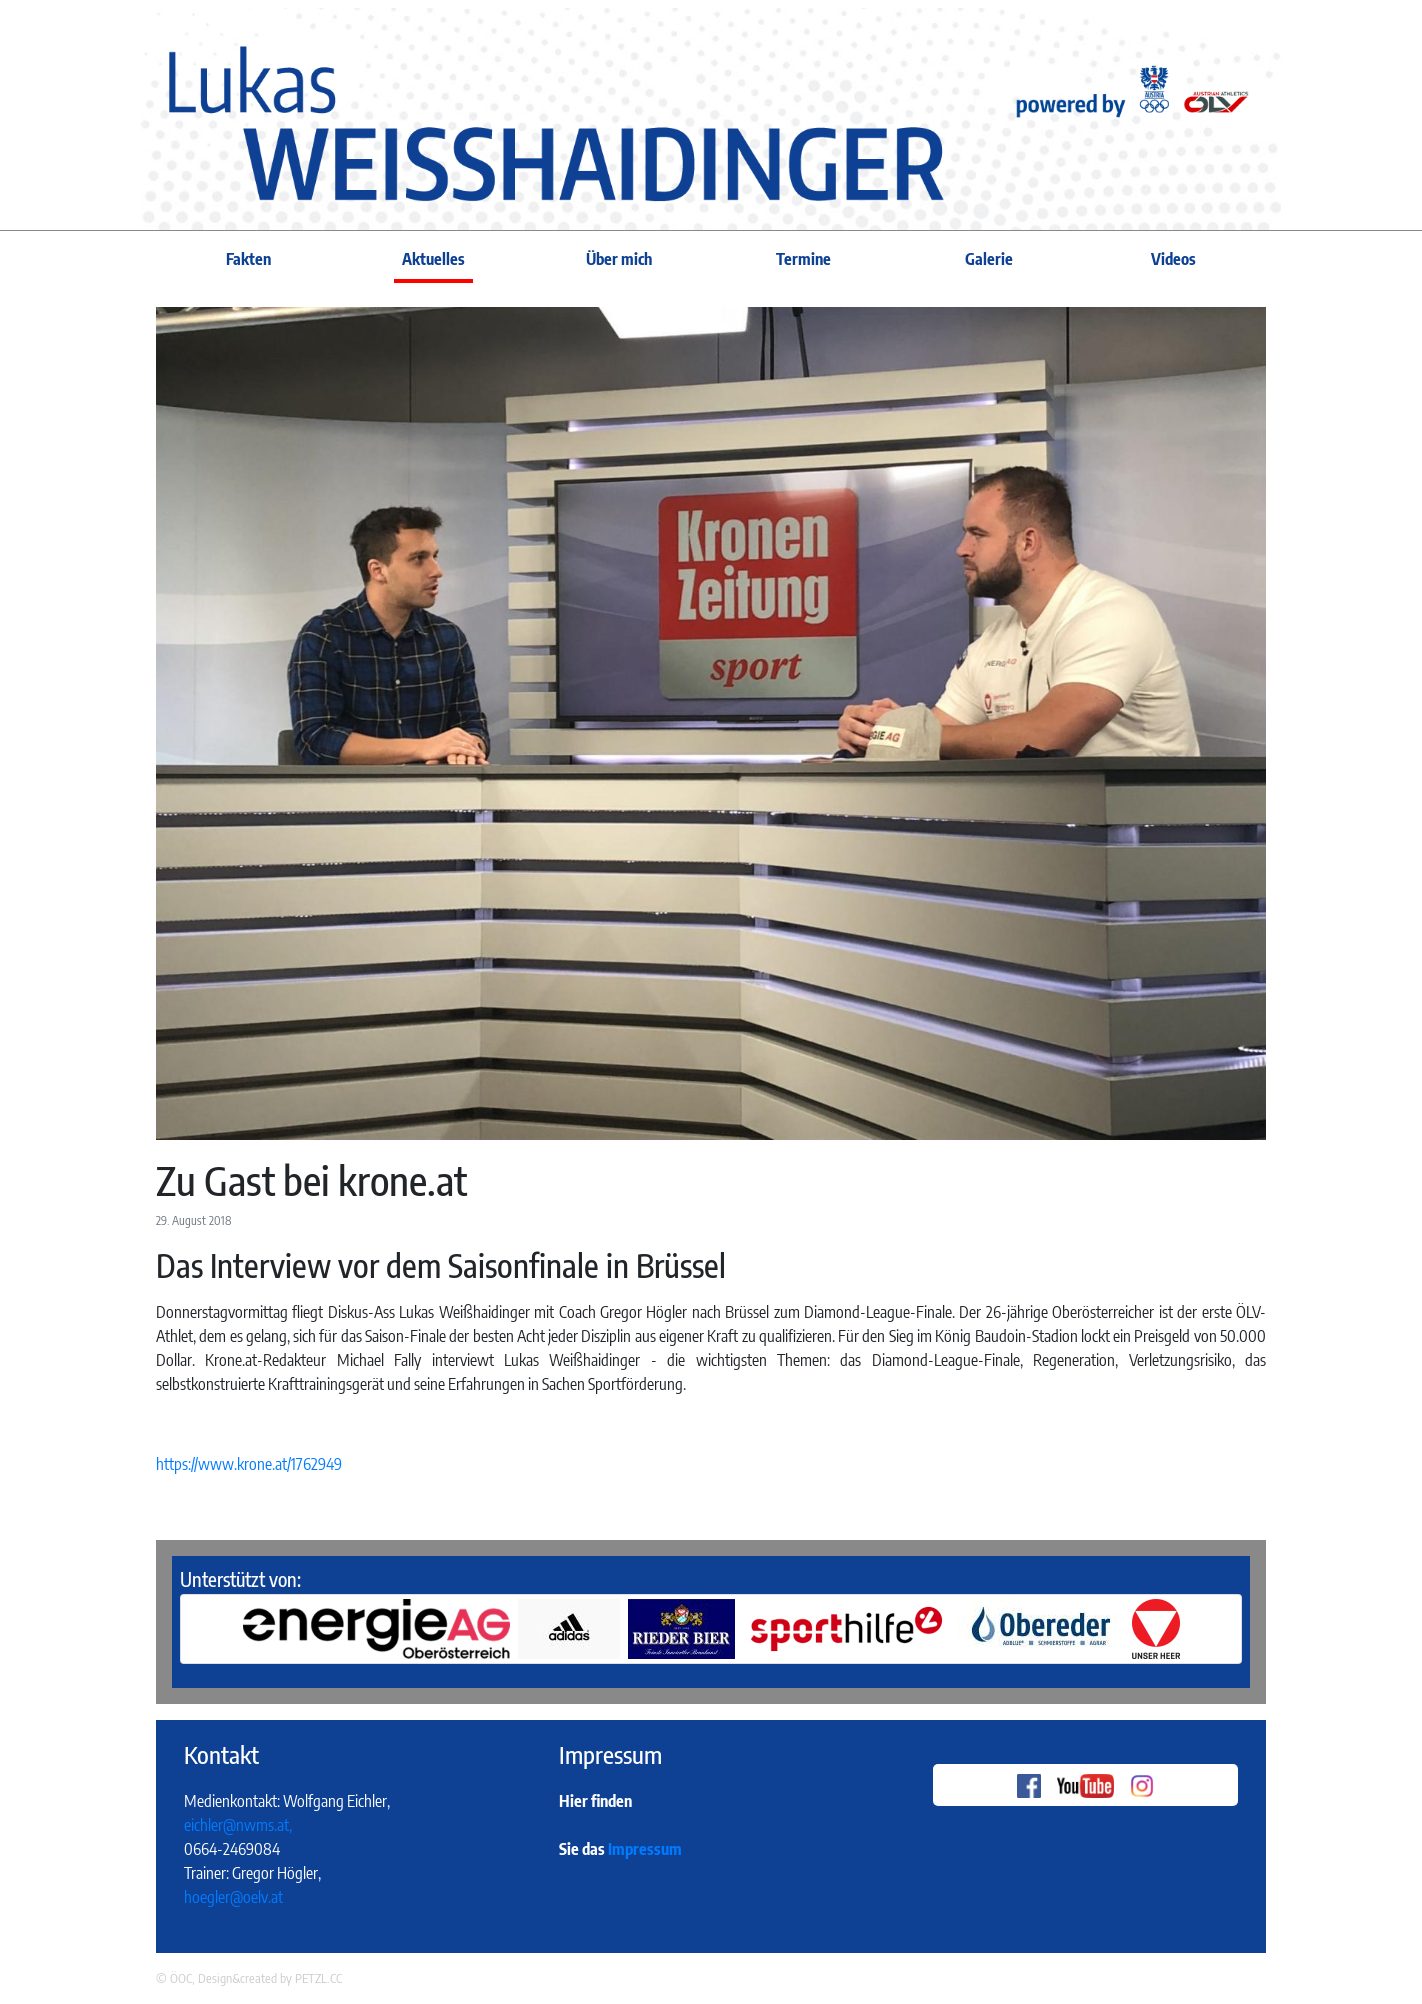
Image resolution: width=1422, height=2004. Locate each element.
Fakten (248, 259)
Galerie (989, 259)
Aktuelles (433, 259)
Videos (1173, 259)
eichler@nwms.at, (238, 1825)
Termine (803, 259)
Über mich (619, 259)
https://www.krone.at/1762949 (249, 1464)
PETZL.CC (318, 1978)
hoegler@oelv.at (233, 1897)
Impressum (645, 1849)
